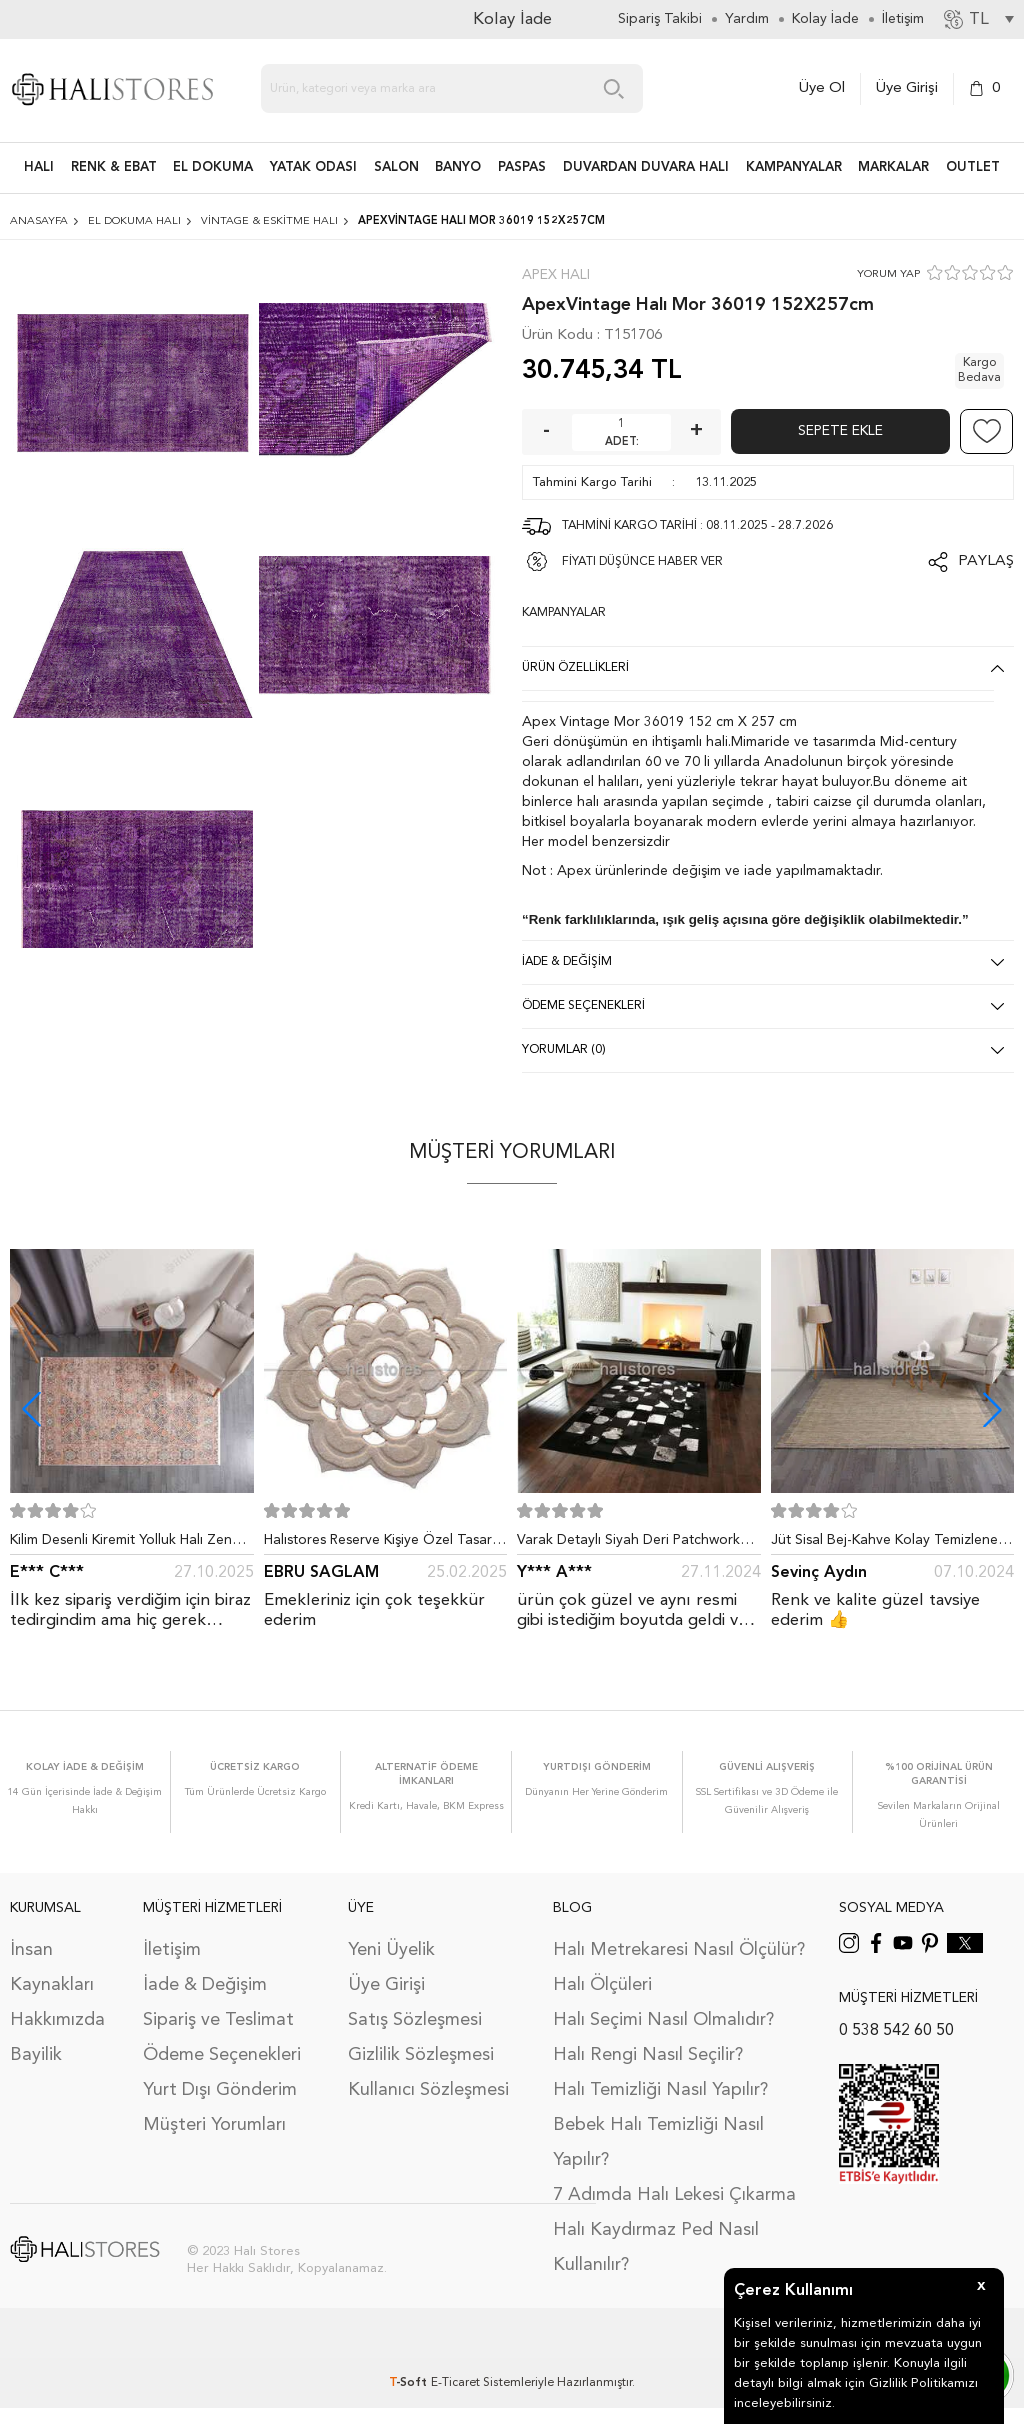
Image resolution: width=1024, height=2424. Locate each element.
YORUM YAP (888, 274)
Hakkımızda (57, 2020)
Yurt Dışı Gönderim (220, 2090)
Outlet (973, 167)
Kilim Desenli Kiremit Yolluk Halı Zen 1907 (121, 1544)
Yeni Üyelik (391, 1950)
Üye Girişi (907, 88)
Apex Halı (556, 275)
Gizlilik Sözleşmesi (421, 2055)
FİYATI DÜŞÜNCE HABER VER (642, 562)
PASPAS (522, 167)
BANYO (458, 167)
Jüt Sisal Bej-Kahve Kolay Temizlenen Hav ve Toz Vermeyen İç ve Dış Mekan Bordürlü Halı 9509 (891, 1544)
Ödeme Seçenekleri (222, 2055)
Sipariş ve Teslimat (218, 2020)
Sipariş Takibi (660, 19)
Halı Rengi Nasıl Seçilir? (648, 2055)
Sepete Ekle (840, 431)
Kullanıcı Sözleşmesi (428, 2090)
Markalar (893, 167)
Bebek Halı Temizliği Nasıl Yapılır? (658, 2142)
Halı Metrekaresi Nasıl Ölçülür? (679, 1950)
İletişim (172, 1950)
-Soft (410, 2383)
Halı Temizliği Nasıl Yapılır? (660, 2090)
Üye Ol (822, 88)
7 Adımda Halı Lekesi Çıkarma (674, 2195)
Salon (396, 167)
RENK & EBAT (114, 167)
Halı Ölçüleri (602, 1985)
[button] (992, 1409)
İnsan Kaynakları (52, 1967)
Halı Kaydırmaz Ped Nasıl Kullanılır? (656, 2247)
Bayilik (36, 2055)
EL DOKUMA (213, 167)
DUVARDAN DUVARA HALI (646, 167)
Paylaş (986, 561)
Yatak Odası (313, 167)
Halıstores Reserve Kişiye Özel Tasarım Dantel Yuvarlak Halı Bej (385, 1544)
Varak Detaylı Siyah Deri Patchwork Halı (628, 1544)
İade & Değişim (205, 1985)
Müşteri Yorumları (214, 2125)
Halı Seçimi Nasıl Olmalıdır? (663, 2020)
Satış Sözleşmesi (415, 2020)
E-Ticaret (455, 2383)
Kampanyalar (794, 167)
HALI (39, 167)
